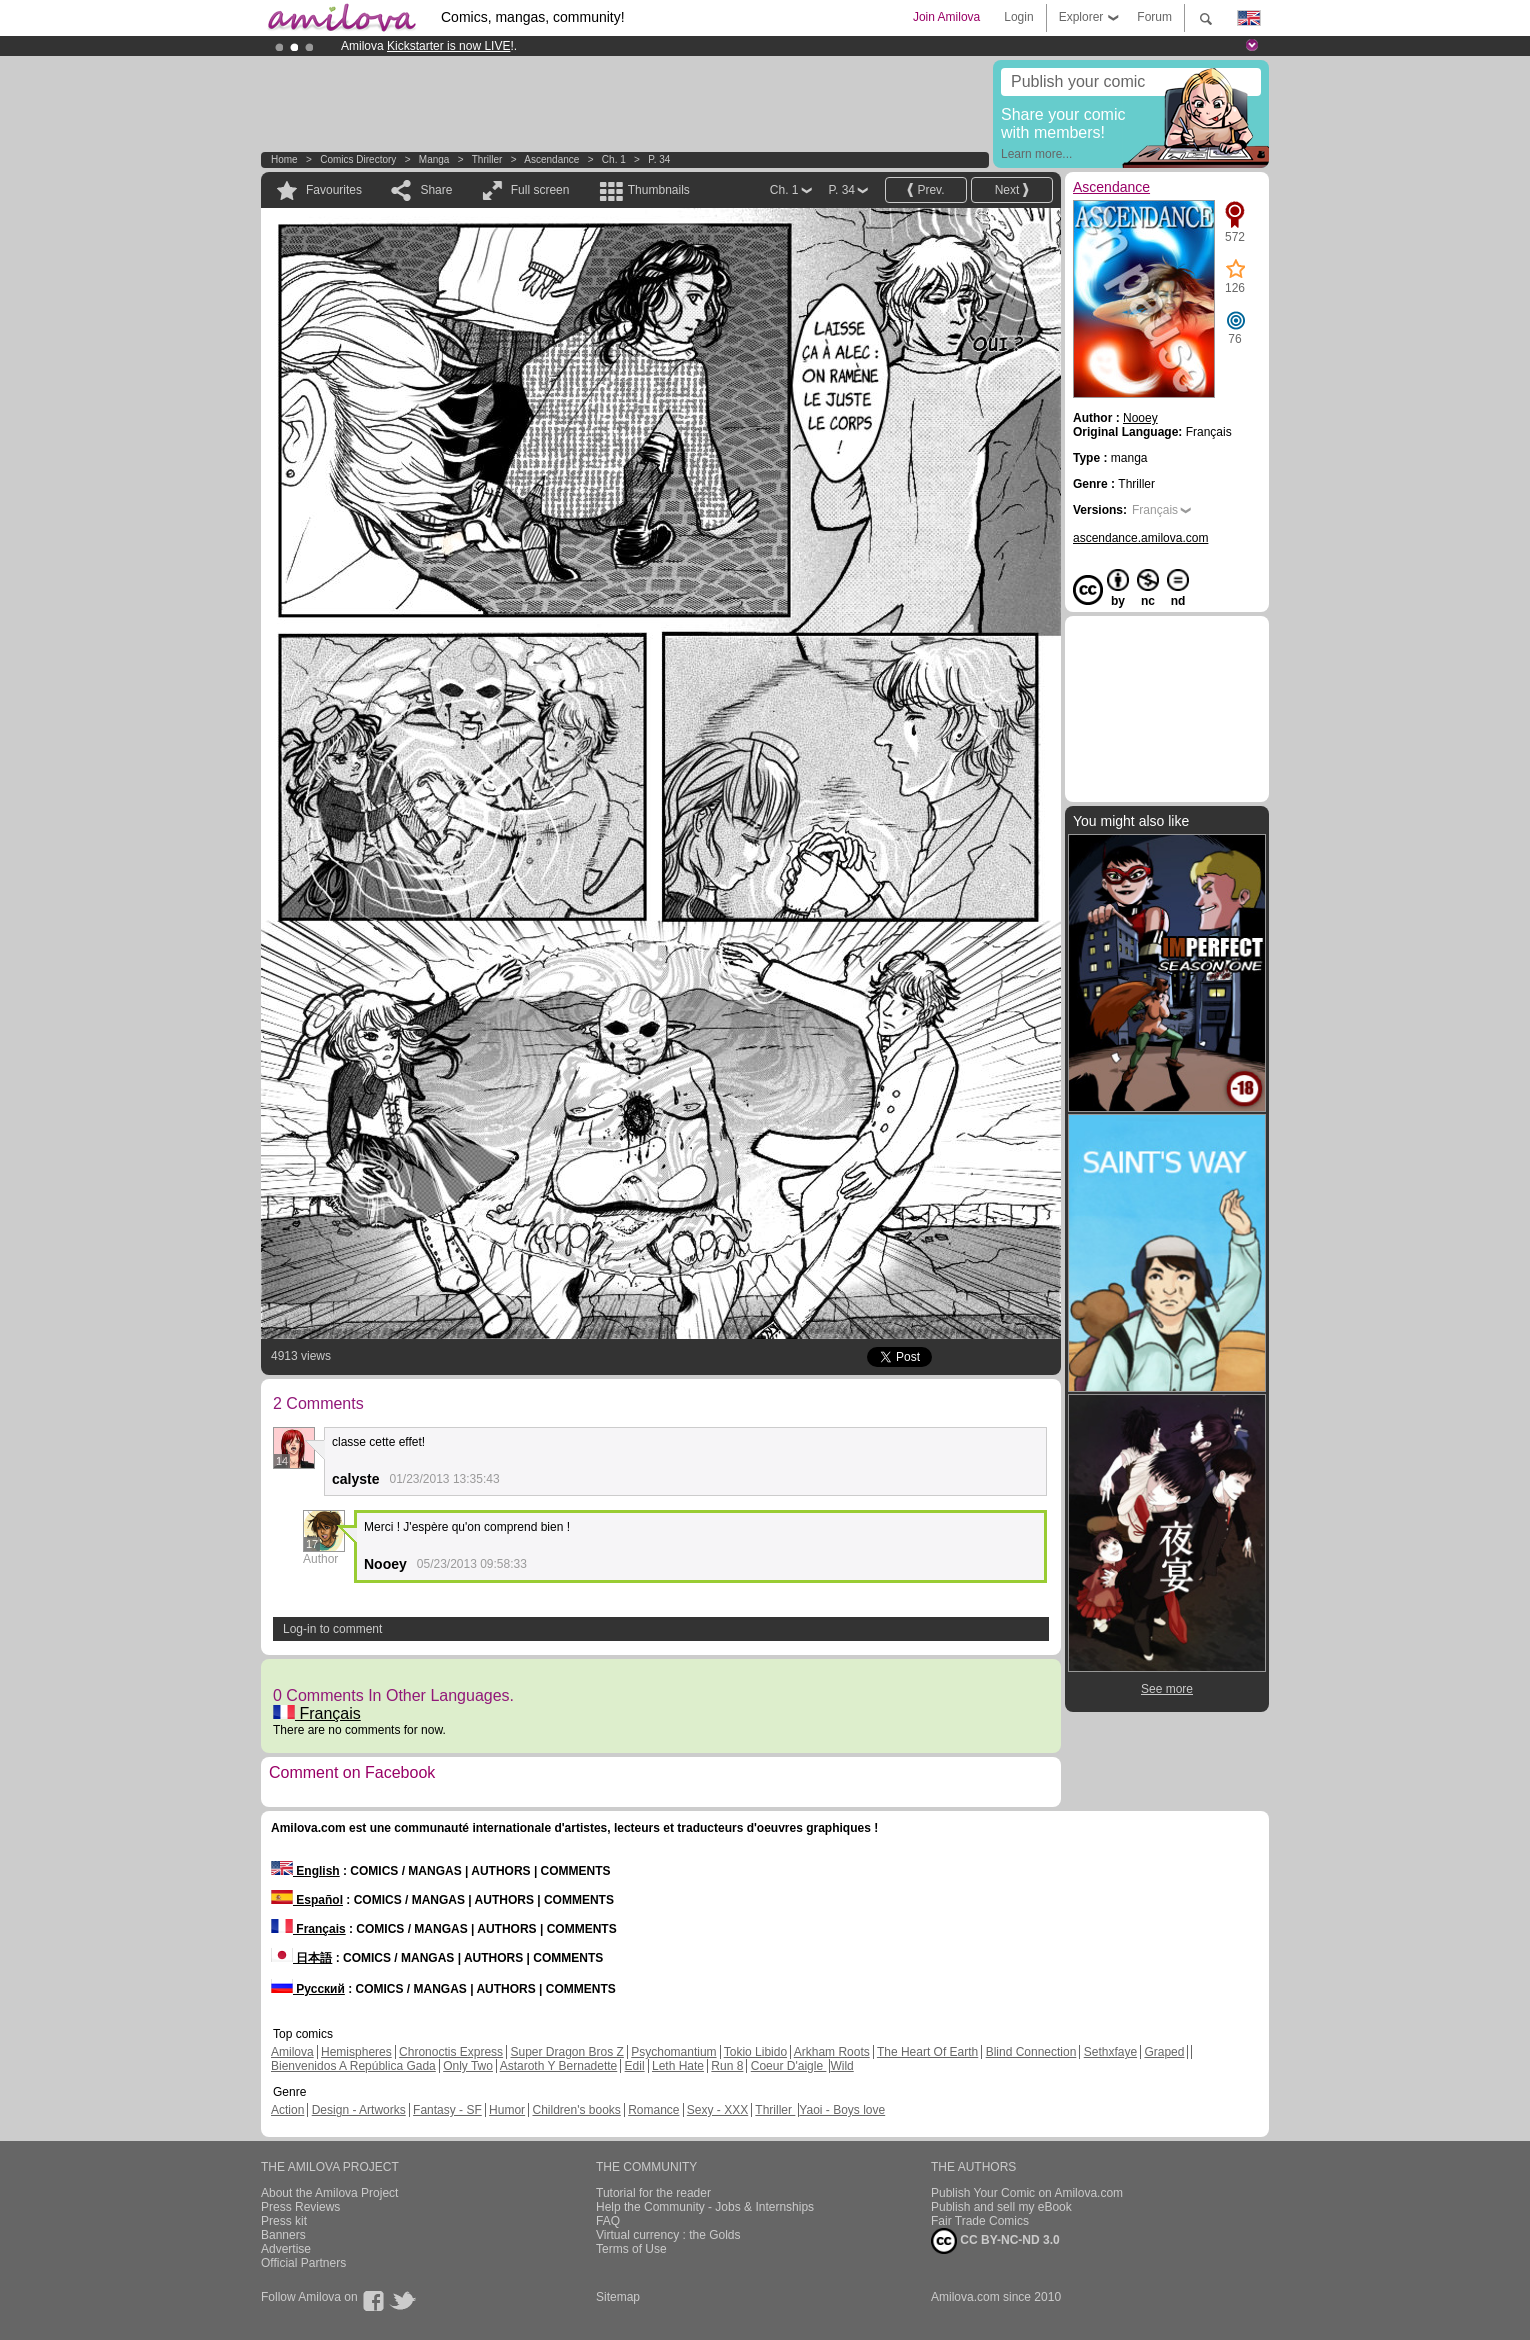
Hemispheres (356, 2052)
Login (1018, 17)
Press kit (284, 2221)
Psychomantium (673, 2052)
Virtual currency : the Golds (668, 2235)
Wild (841, 2066)
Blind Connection (1031, 2052)
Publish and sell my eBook (1001, 2207)
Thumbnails (659, 190)
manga (434, 159)
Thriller (488, 159)
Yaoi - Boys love (842, 2110)
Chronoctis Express (451, 2052)
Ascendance (551, 159)
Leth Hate (678, 2066)
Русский (308, 1989)
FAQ (608, 2221)
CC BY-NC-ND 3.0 (995, 2241)
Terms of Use (631, 2249)
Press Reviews (300, 2207)
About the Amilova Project (329, 2193)
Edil (635, 2066)
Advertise (286, 2249)
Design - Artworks (359, 2110)
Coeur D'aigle (789, 2066)
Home (284, 159)
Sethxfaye (1110, 2052)
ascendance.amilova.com (1140, 538)
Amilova (292, 2052)
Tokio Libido (755, 2052)
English (305, 1871)
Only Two (468, 2066)
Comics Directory (358, 159)
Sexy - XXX (717, 2110)
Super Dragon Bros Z (566, 2052)
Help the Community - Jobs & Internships (705, 2207)
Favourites (334, 190)
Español (307, 1900)
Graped (1164, 2052)
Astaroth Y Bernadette (559, 2066)
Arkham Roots (832, 2052)
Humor (507, 2110)
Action (287, 2110)
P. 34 (659, 159)
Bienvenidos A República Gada (353, 2066)
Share (436, 190)
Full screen (540, 190)
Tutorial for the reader (653, 2193)
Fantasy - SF (447, 2110)
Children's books (576, 2110)
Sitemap (618, 2297)
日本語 (301, 1958)
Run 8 (727, 2066)
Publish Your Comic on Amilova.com (1027, 2193)
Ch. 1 (614, 159)
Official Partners (303, 2263)
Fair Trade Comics (980, 2221)
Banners (283, 2235)
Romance (653, 2110)
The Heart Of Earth (927, 2052)
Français (317, 1713)
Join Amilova (946, 17)
